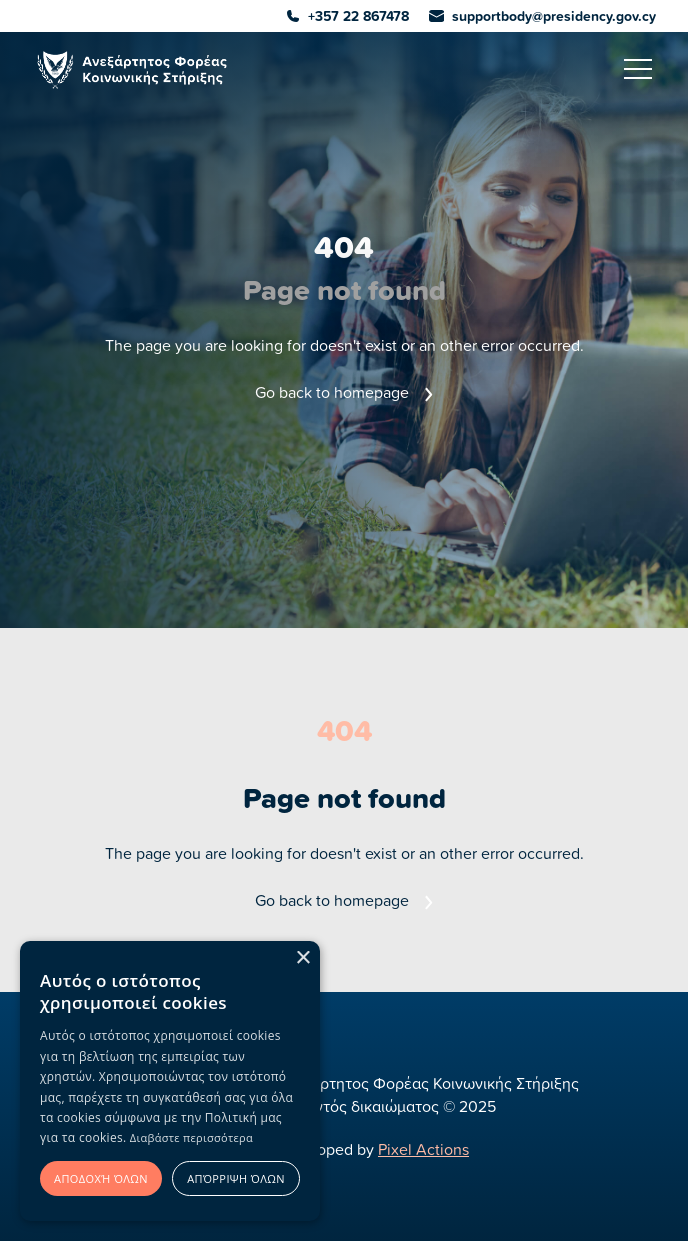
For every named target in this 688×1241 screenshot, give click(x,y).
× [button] (302, 958)
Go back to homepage (344, 392)
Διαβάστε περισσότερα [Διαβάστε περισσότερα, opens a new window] (191, 1137)
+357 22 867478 (348, 16)
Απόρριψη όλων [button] (236, 1178)
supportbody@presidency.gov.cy (542, 16)
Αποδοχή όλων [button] (101, 1178)
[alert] (170, 1081)
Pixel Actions (423, 1149)
